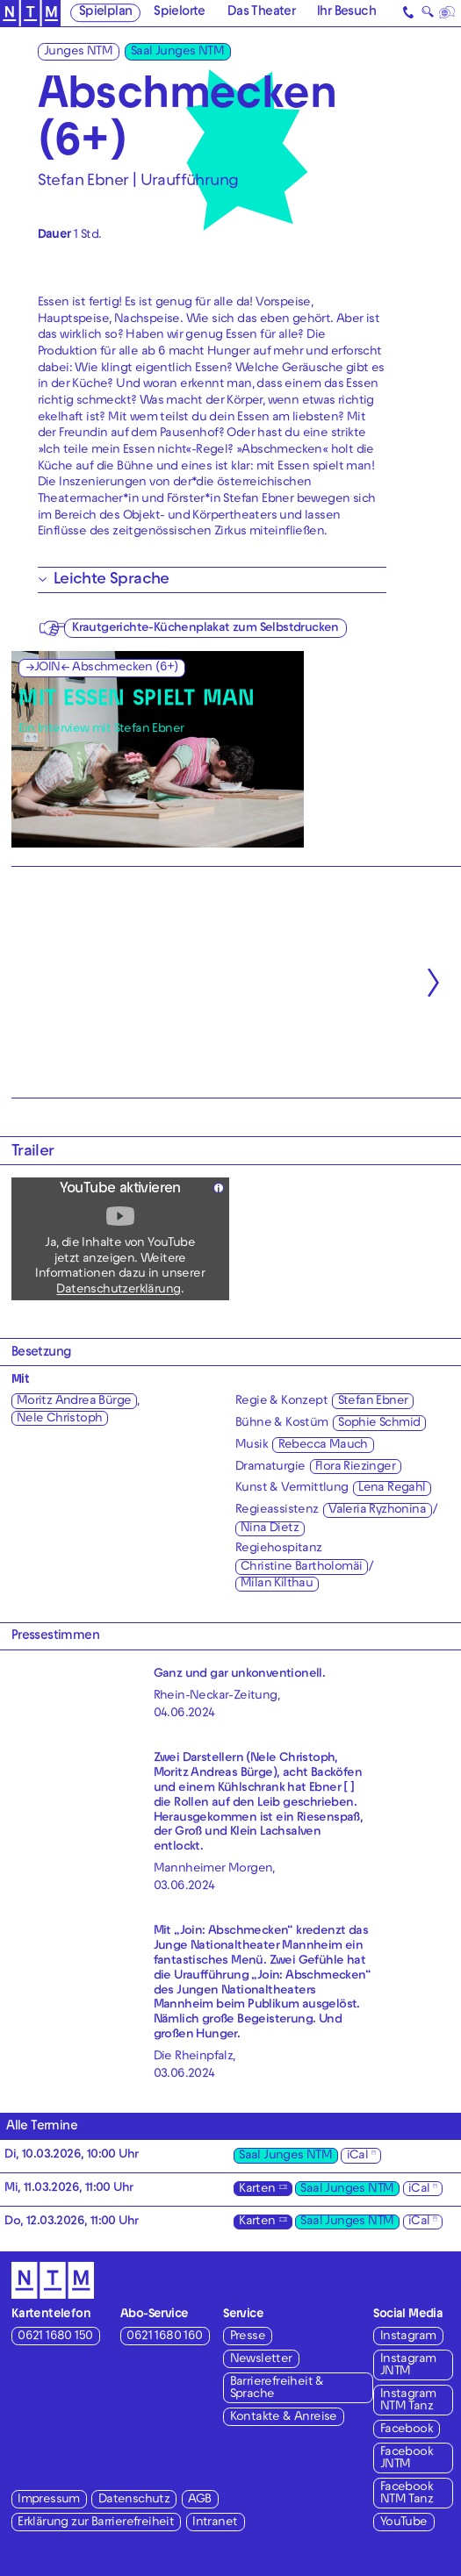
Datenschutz (133, 2500)
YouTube (404, 2523)
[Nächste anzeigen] (433, 982)
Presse (247, 2337)
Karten (257, 2189)
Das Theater (261, 13)
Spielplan (106, 13)
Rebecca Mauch (323, 1445)
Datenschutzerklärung (118, 1290)
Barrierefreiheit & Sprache (277, 2389)
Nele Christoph (60, 1419)
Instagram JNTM (408, 2366)
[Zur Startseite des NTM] (30, 13)
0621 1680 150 (55, 2337)
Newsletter (261, 2359)
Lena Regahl (391, 1488)
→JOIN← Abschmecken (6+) (101, 668)
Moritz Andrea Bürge (74, 1401)
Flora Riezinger (355, 1467)
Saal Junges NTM (177, 52)
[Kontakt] (409, 13)
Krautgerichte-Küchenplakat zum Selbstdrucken (205, 628)
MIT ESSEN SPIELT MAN (136, 701)
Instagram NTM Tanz (408, 2401)
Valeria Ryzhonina (377, 1510)
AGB (199, 2500)
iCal (358, 2156)
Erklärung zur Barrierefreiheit (96, 2523)
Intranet (214, 2523)
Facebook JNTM (406, 2459)
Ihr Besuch (346, 13)
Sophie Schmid (379, 1423)
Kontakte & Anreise (283, 2417)
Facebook (406, 2430)
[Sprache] (447, 13)
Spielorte (179, 13)
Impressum (49, 2500)
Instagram (408, 2337)
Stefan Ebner (373, 1401)
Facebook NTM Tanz (406, 2494)
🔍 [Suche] (427, 14)
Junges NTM (78, 52)
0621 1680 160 (164, 2337)
